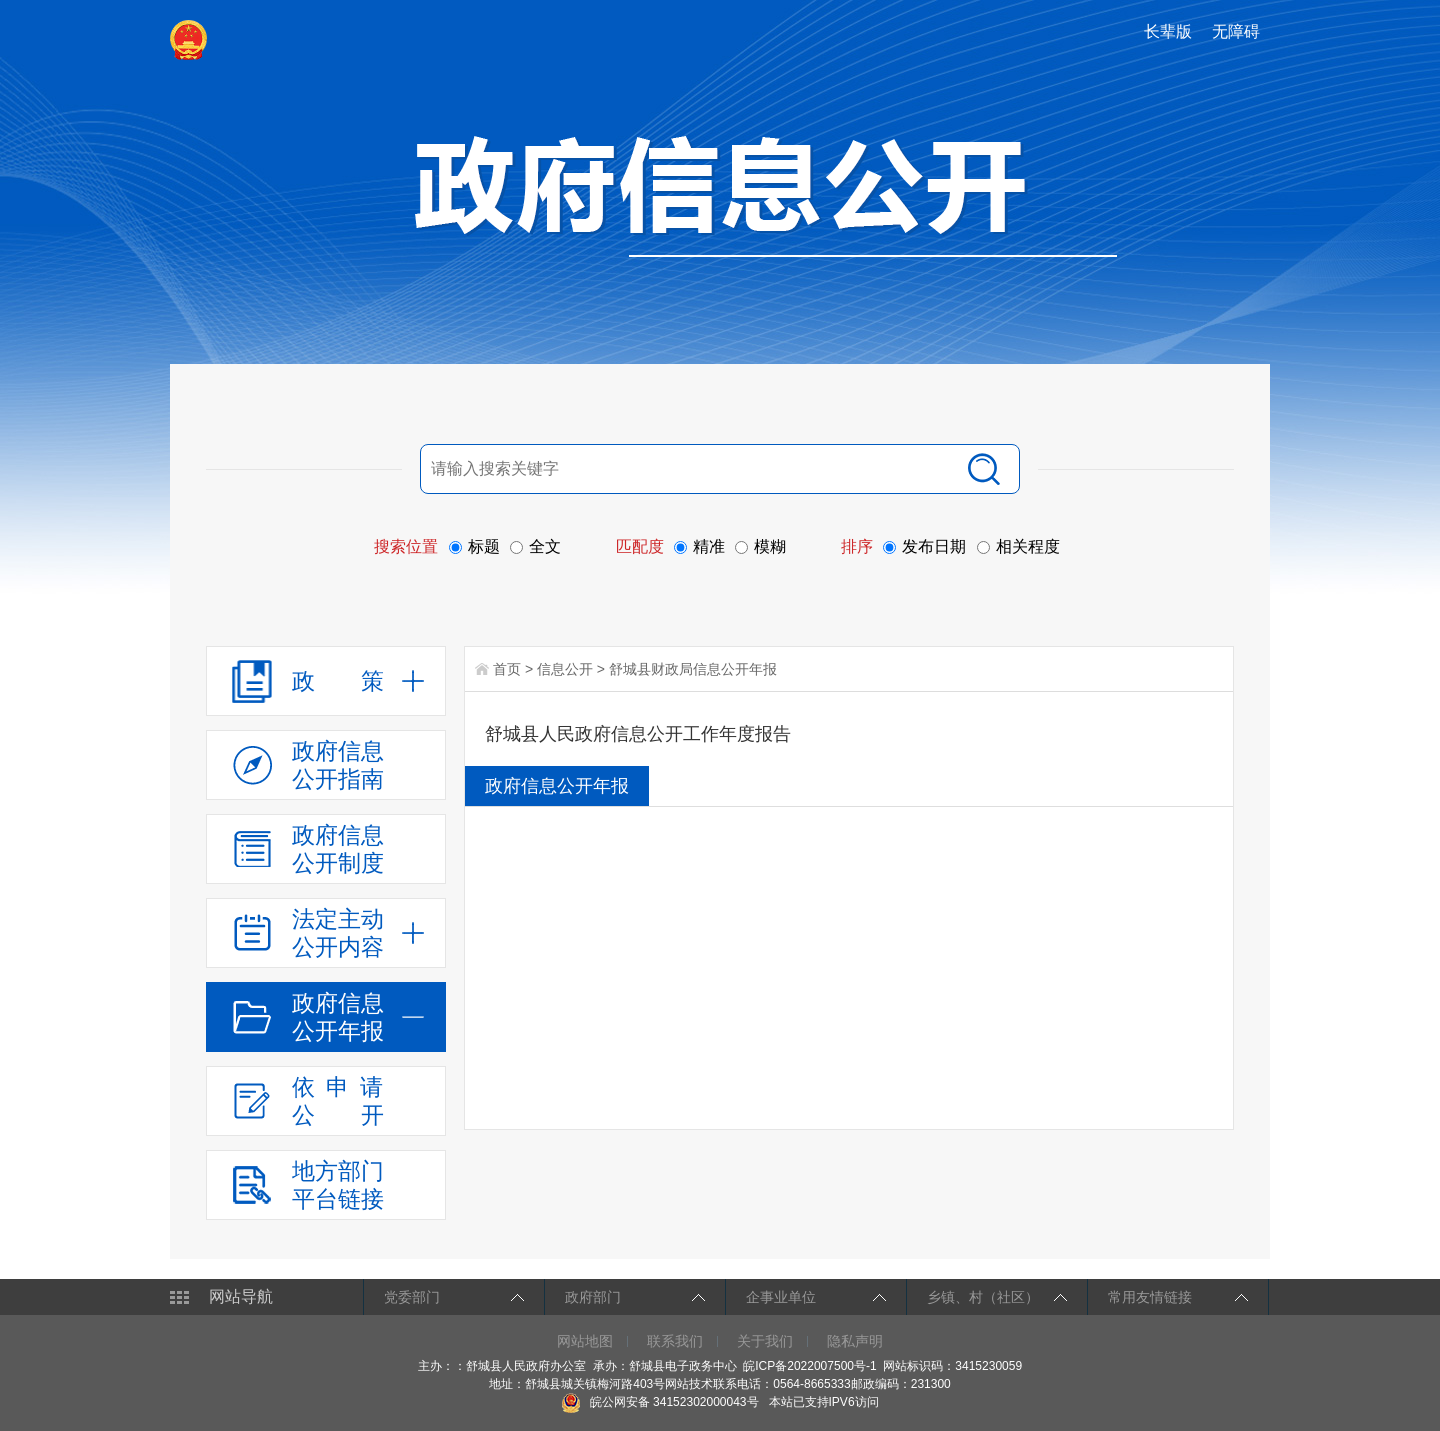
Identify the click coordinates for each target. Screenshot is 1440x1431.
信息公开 (565, 669)
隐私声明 (855, 1341)
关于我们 (765, 1341)
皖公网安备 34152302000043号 (659, 1402)
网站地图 (585, 1341)
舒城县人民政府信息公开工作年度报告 (638, 734)
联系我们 (675, 1341)
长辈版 (1168, 31)
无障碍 (1236, 31)
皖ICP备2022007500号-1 (809, 1366)
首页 (507, 669)
